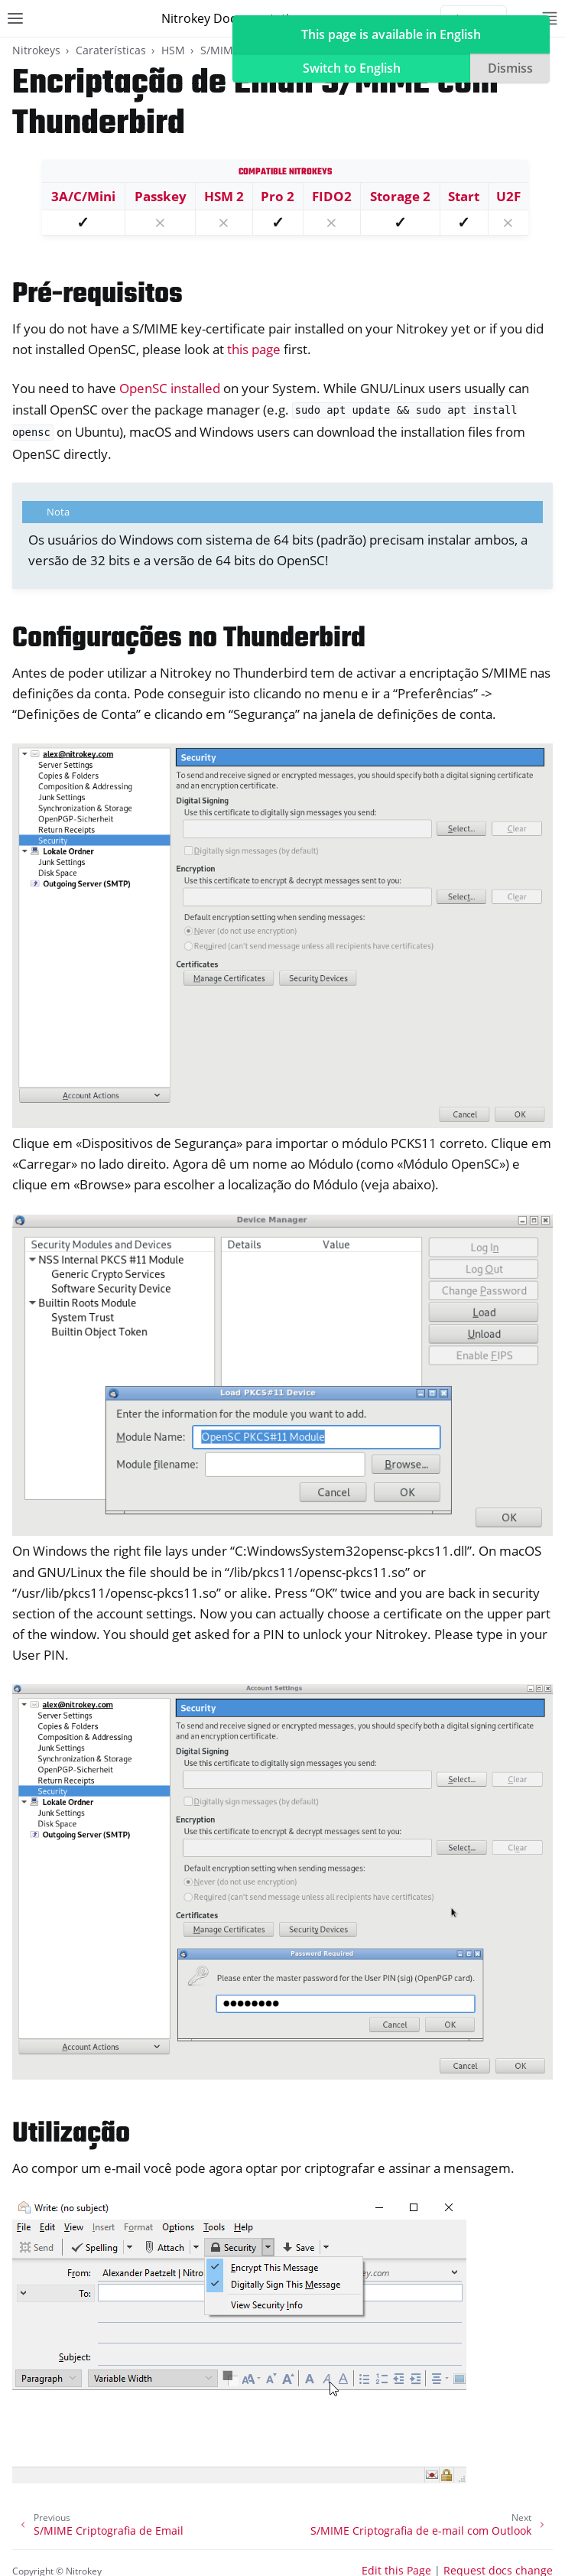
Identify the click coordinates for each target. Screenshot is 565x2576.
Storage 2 (400, 196)
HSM (173, 50)
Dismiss (510, 68)
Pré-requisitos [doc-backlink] (97, 295)
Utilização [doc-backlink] (71, 2134)
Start (463, 196)
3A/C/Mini (83, 196)
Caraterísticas (111, 50)
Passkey (161, 196)
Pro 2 (277, 196)
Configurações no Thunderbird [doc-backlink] (188, 639)
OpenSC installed (169, 388)
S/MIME (219, 50)
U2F (508, 196)
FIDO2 (332, 196)
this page (254, 349)
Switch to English (352, 68)
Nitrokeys (36, 50)
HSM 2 (224, 196)
